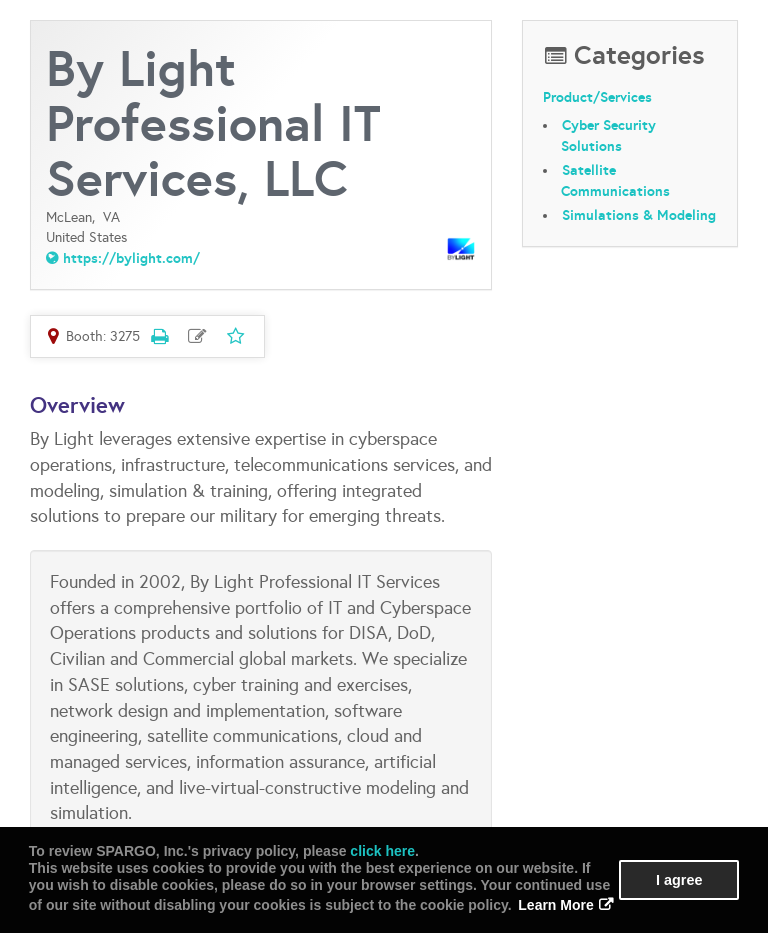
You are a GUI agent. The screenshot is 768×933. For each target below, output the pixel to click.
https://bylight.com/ (131, 258)
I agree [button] (679, 880)
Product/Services (597, 97)
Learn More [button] (555, 905)
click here (382, 851)
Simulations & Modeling (639, 215)
